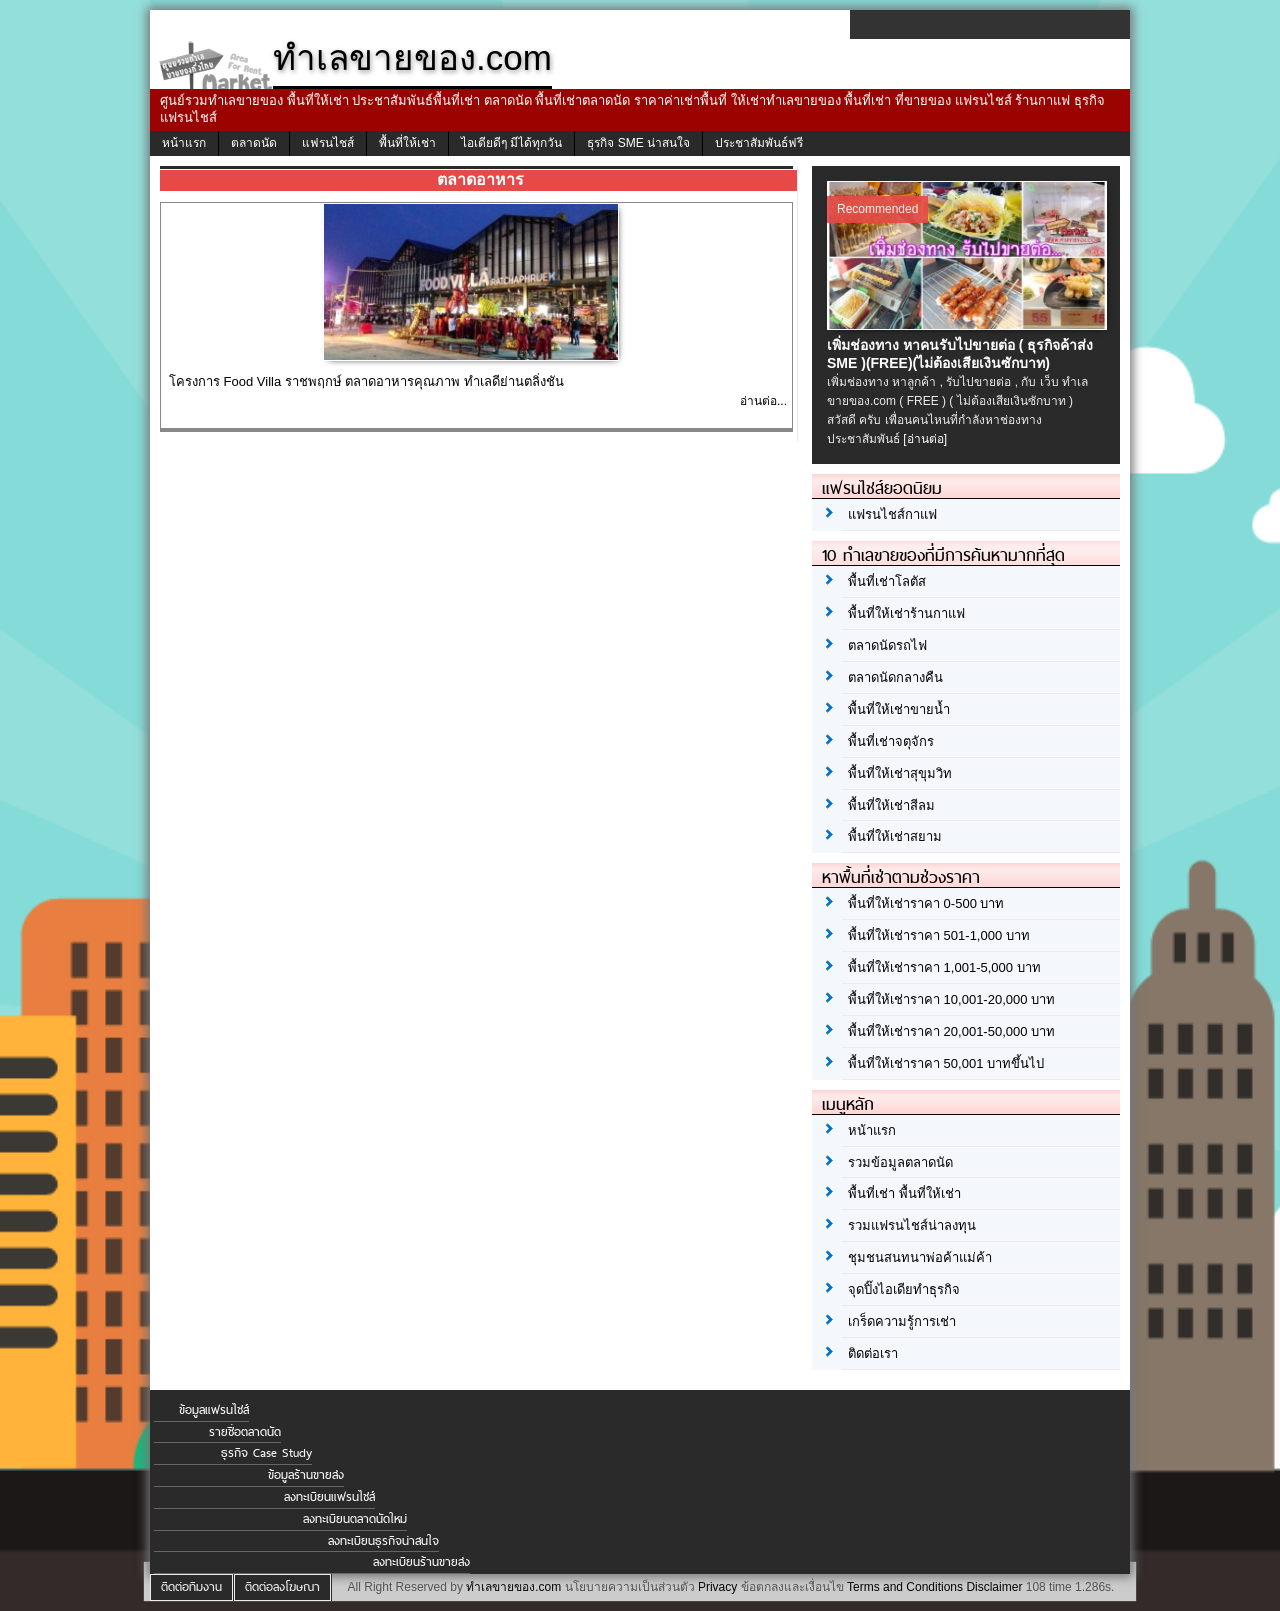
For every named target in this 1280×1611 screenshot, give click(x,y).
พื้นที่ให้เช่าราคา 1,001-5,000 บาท (944, 967)
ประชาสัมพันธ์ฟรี (759, 143)
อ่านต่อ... (763, 401)
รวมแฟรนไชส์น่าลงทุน (912, 1225)
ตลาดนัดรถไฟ (887, 645)
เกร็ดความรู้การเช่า (902, 1321)
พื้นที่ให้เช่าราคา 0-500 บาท (926, 903)
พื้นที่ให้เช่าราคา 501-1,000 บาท (939, 935)
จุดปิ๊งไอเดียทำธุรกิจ (904, 1289)
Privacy (717, 1587)
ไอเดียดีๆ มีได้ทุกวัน (511, 143)
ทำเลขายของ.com (513, 1587)
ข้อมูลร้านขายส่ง (306, 1475)
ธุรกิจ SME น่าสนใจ (638, 143)
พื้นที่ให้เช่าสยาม (895, 836)
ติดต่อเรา (873, 1353)
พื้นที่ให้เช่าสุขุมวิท (900, 773)
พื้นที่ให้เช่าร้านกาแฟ (906, 613)
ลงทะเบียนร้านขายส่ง (421, 1562)
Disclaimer (994, 1587)
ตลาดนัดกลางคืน (895, 677)
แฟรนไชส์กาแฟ (892, 514)
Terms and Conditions (905, 1587)
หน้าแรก (184, 143)
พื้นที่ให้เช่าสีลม (891, 805)
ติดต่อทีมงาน (191, 1587)
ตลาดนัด (254, 143)
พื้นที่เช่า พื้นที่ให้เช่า (904, 1193)
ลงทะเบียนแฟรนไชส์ (329, 1497)
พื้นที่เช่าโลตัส (887, 581)
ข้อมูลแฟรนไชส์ (214, 1410)
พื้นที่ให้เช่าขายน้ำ (899, 709)
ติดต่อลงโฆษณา (282, 1587)
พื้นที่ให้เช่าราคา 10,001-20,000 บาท (951, 999)
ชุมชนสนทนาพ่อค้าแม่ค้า (920, 1257)
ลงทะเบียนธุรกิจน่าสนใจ (383, 1541)
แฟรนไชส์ (328, 143)
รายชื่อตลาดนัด (245, 1432)
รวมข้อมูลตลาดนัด (900, 1162)
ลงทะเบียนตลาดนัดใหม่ (355, 1519)
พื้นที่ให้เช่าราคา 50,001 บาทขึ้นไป (946, 1063)
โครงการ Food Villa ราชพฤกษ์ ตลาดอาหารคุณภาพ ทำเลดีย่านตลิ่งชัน (366, 381)
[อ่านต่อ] (925, 439)
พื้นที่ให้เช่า (407, 143)
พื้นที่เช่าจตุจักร (891, 741)
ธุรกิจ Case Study (266, 1453)
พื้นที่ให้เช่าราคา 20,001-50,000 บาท (951, 1031)
